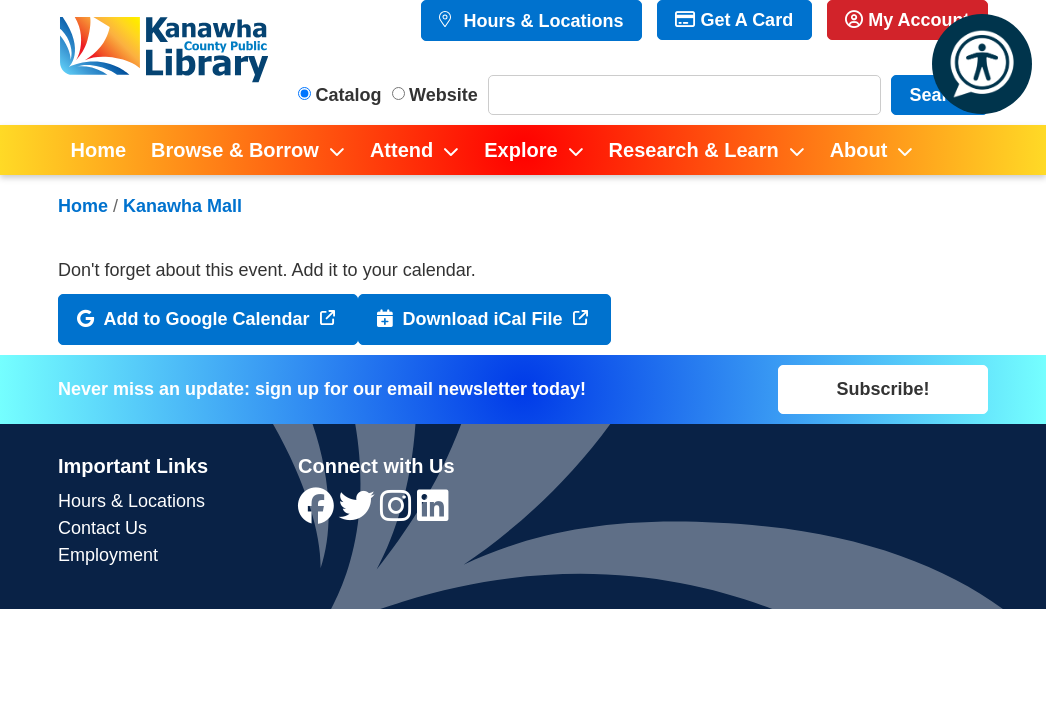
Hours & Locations (540, 21)
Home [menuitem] (99, 150)
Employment (108, 555)
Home (83, 206)
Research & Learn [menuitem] (694, 150)
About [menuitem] (859, 150)
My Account (907, 20)
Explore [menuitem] (520, 150)
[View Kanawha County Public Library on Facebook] (318, 513)
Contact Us (102, 528)
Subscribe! (882, 389)
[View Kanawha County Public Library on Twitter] (359, 513)
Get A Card (734, 20)
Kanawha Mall (182, 206)
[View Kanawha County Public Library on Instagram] (398, 513)
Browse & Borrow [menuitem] (235, 150)
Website (443, 95)
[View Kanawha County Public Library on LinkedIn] (433, 513)
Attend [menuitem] (401, 150)
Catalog (349, 95)
